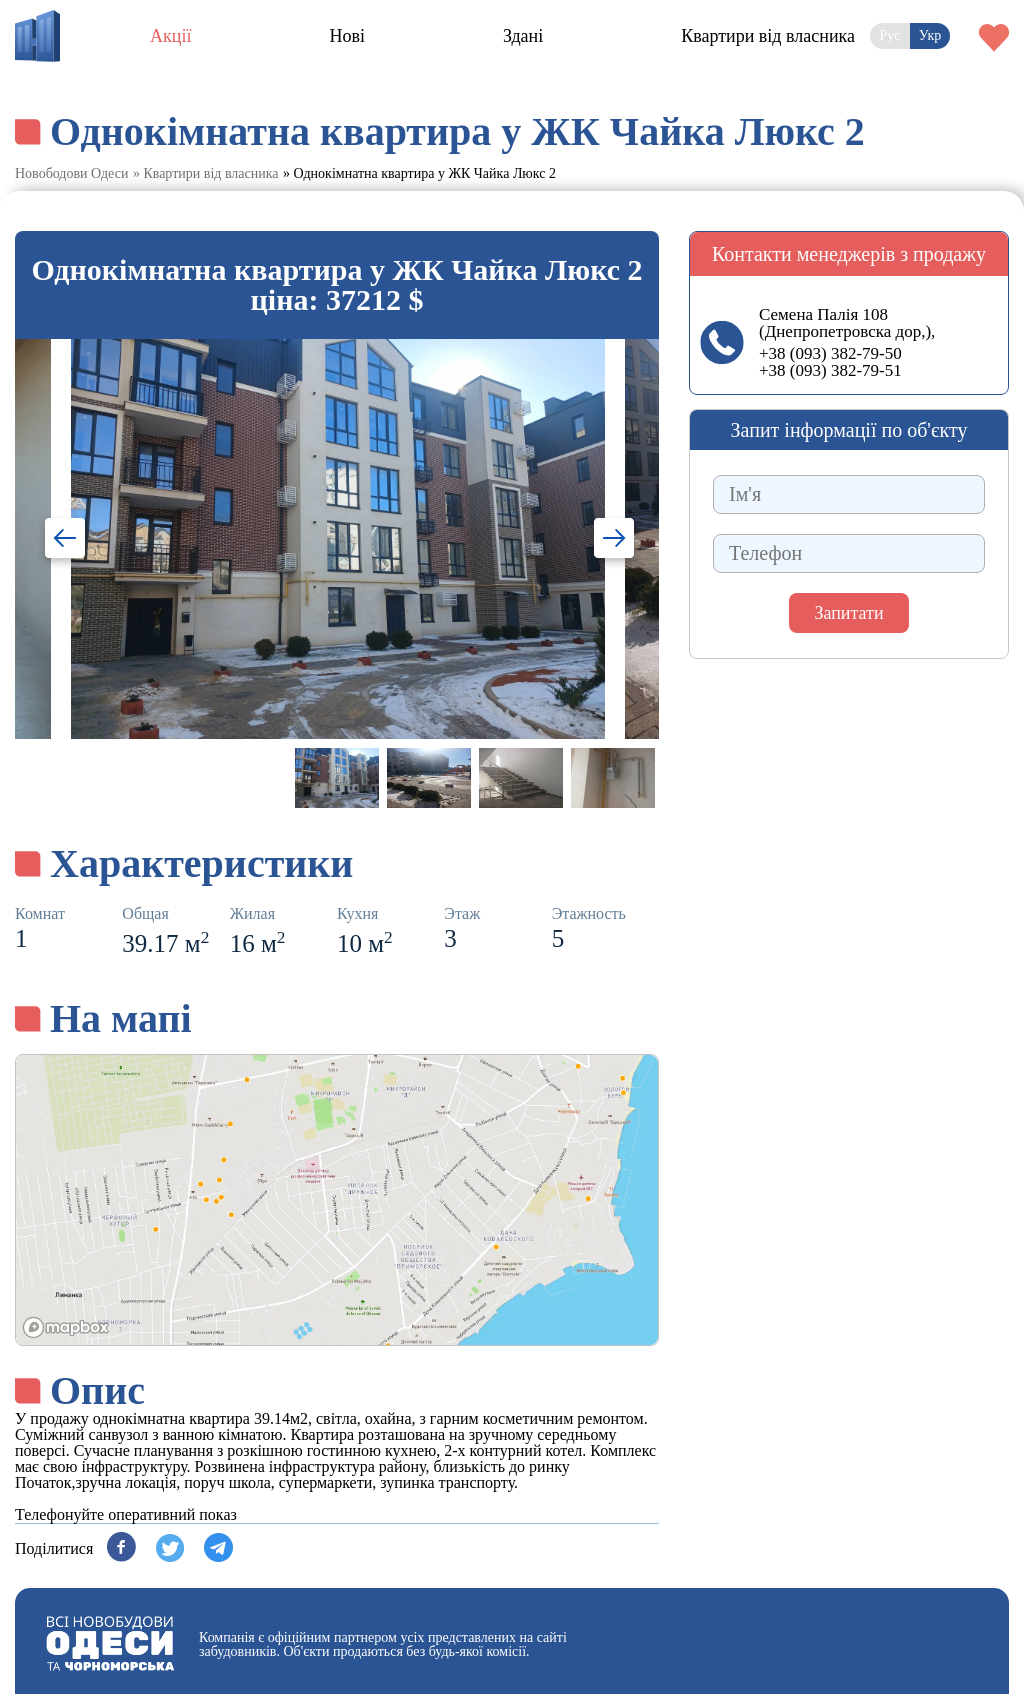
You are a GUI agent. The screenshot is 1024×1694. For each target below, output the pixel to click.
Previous (72, 541)
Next (601, 541)
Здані (523, 36)
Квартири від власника (768, 36)
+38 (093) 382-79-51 (830, 370)
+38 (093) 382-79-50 (830, 353)
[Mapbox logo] (66, 1327)
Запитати (848, 613)
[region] (337, 1200)
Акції (170, 36)
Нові (347, 36)
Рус (890, 35)
